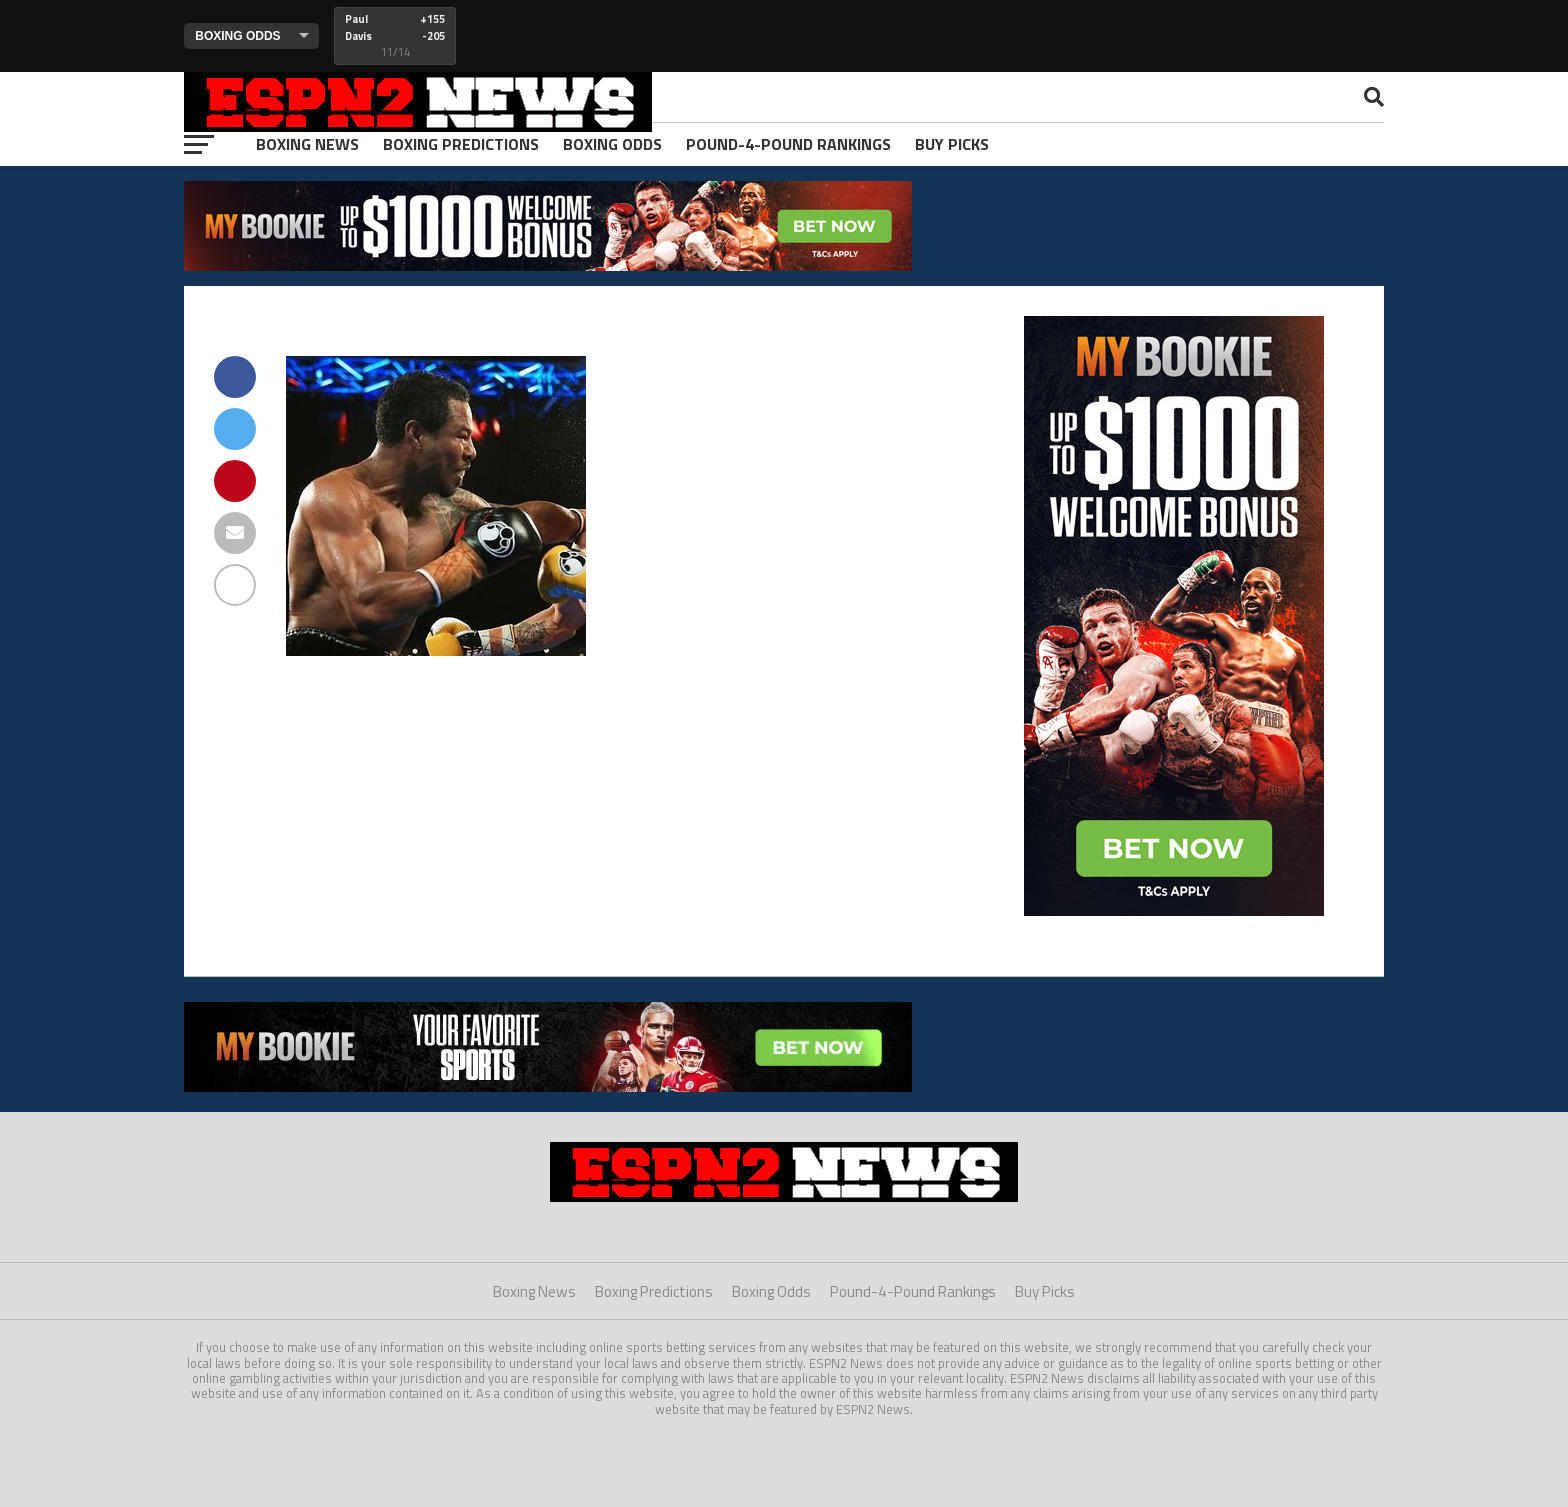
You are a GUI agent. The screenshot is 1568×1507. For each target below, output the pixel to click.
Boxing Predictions (461, 144)
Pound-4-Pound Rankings (788, 144)
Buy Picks (952, 144)
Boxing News (307, 144)
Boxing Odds (612, 144)
